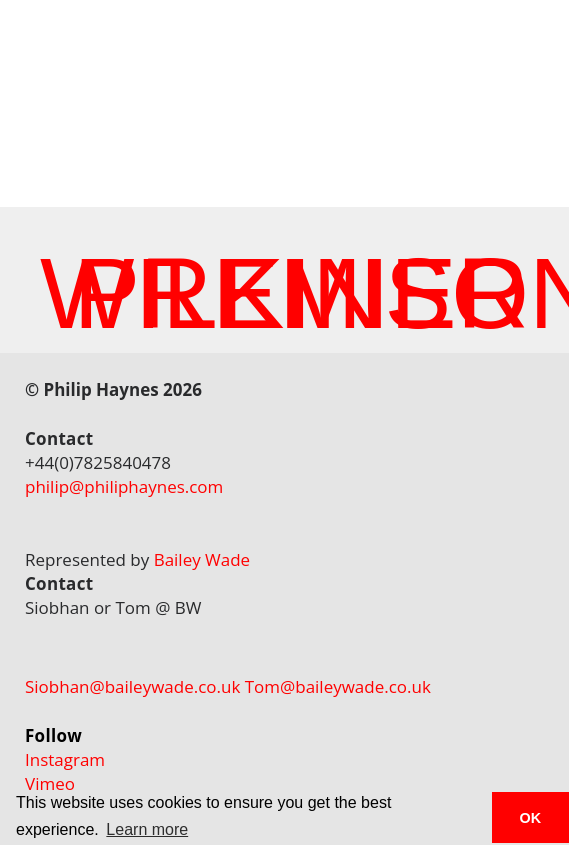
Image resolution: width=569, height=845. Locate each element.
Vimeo (50, 783)
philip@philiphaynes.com (124, 486)
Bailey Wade (202, 559)
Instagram (65, 759)
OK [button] (531, 818)
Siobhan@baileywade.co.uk (132, 686)
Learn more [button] (147, 829)
